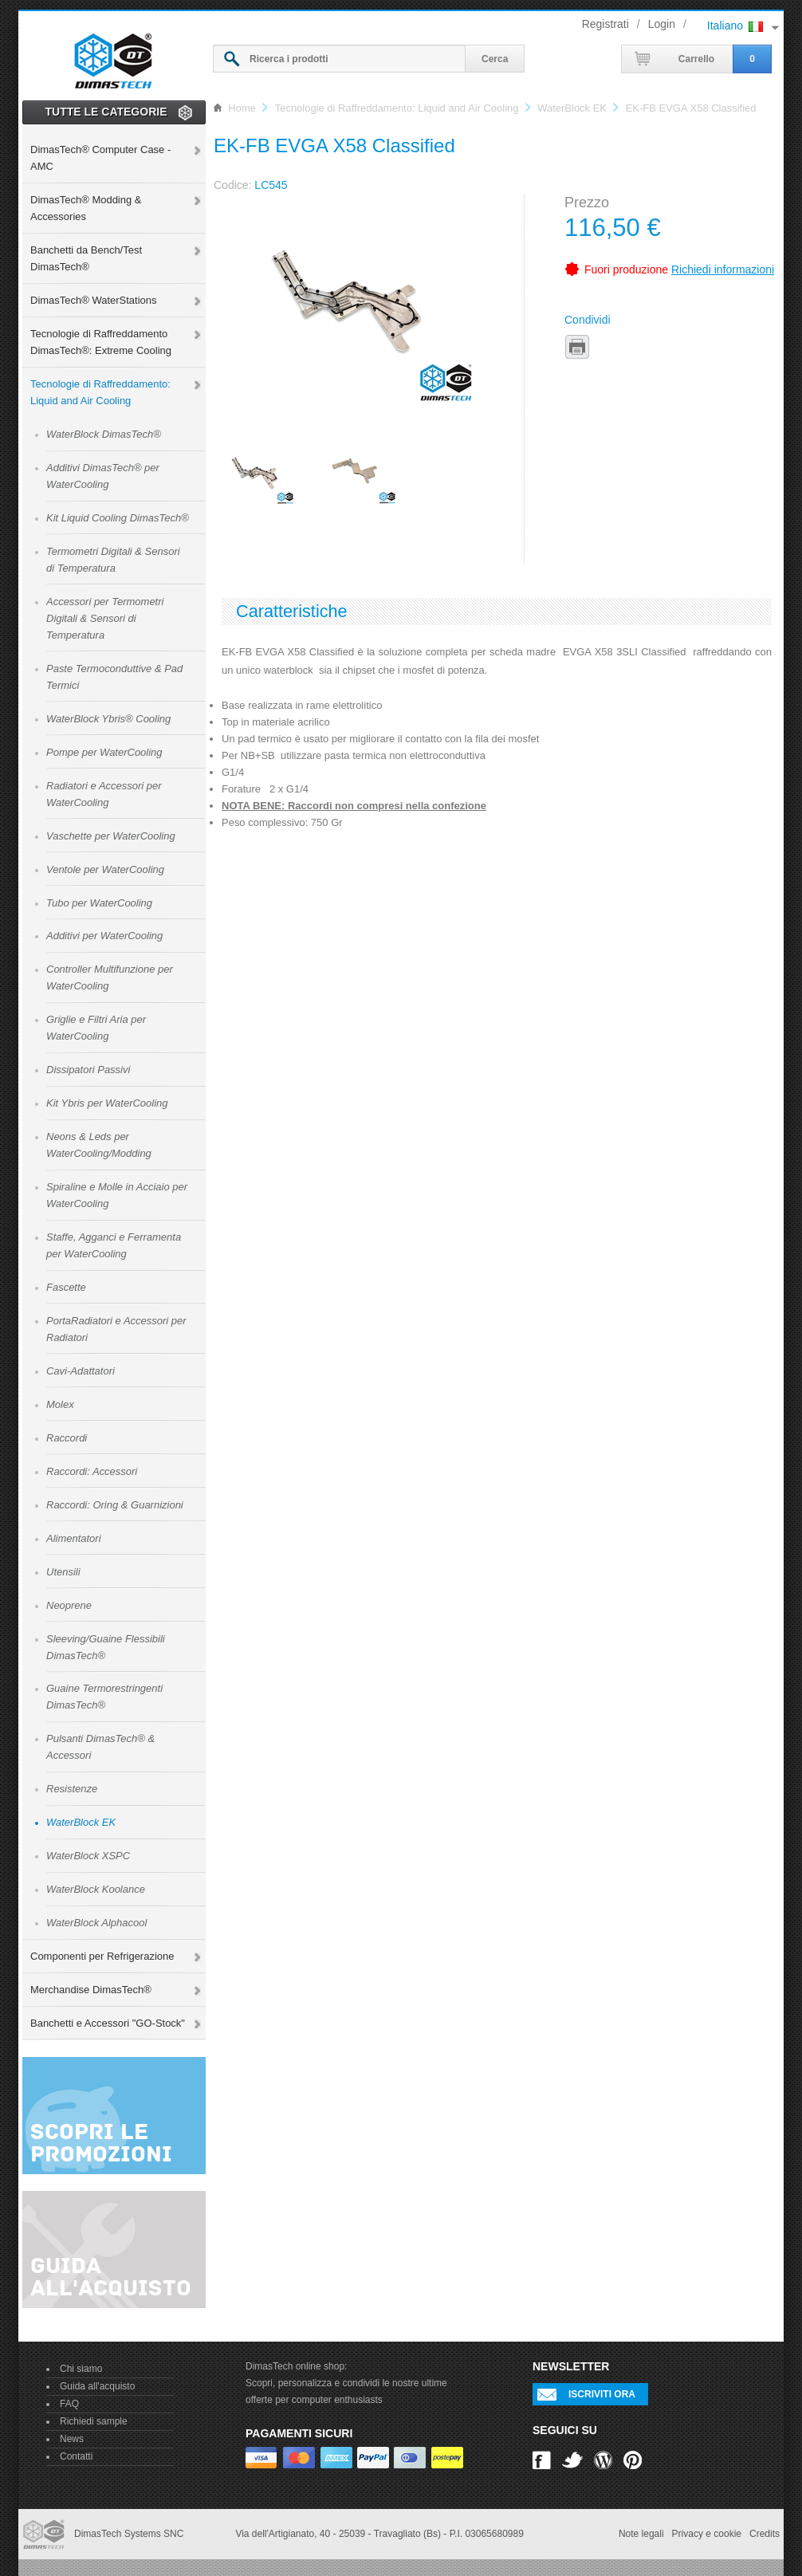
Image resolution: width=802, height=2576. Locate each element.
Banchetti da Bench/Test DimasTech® (86, 258)
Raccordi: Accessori (91, 1471)
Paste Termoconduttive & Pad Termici (114, 677)
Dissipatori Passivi (88, 1070)
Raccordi (66, 1438)
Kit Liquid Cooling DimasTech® (117, 518)
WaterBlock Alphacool (96, 1923)
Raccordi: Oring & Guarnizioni (114, 1505)
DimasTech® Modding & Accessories (85, 208)
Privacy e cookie (706, 2533)
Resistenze (71, 1789)
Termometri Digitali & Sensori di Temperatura (113, 559)
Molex (60, 1404)
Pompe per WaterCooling (104, 752)
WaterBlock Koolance (95, 1889)
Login (661, 24)
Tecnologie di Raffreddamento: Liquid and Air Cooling (100, 392)
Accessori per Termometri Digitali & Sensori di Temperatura (104, 618)
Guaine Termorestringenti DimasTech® (104, 1696)
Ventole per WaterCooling (105, 869)
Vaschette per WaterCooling (110, 836)
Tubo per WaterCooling (99, 903)
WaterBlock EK (81, 1822)
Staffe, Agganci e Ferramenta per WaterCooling (113, 1245)
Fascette (66, 1287)
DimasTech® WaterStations (93, 300)
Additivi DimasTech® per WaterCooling (102, 476)
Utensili (63, 1572)
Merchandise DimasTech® (90, 1990)
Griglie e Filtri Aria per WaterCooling (96, 1027)
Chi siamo (81, 2368)
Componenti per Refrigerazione (102, 1956)
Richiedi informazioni (722, 269)
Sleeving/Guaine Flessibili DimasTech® (105, 1647)
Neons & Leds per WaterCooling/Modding (98, 1145)
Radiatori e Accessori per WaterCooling (104, 794)
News (72, 2438)
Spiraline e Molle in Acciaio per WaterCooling (116, 1195)
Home (242, 108)
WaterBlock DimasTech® (103, 434)
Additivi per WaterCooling (104, 936)
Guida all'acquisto (97, 2386)
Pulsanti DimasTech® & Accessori (100, 1746)
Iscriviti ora (601, 2394)
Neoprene (69, 1605)
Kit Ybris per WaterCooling (107, 1103)
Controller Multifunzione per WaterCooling (109, 977)
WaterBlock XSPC (88, 1856)
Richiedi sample (94, 2421)
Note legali (641, 2533)
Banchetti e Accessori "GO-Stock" (107, 2023)
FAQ (69, 2403)
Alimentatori (73, 1538)
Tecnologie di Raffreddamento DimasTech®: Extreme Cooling (100, 342)
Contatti (76, 2456)
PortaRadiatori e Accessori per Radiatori (116, 1329)
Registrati (605, 24)
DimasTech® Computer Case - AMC (100, 158)
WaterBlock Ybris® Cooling (108, 719)
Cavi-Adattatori (80, 1371)
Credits (764, 2533)
